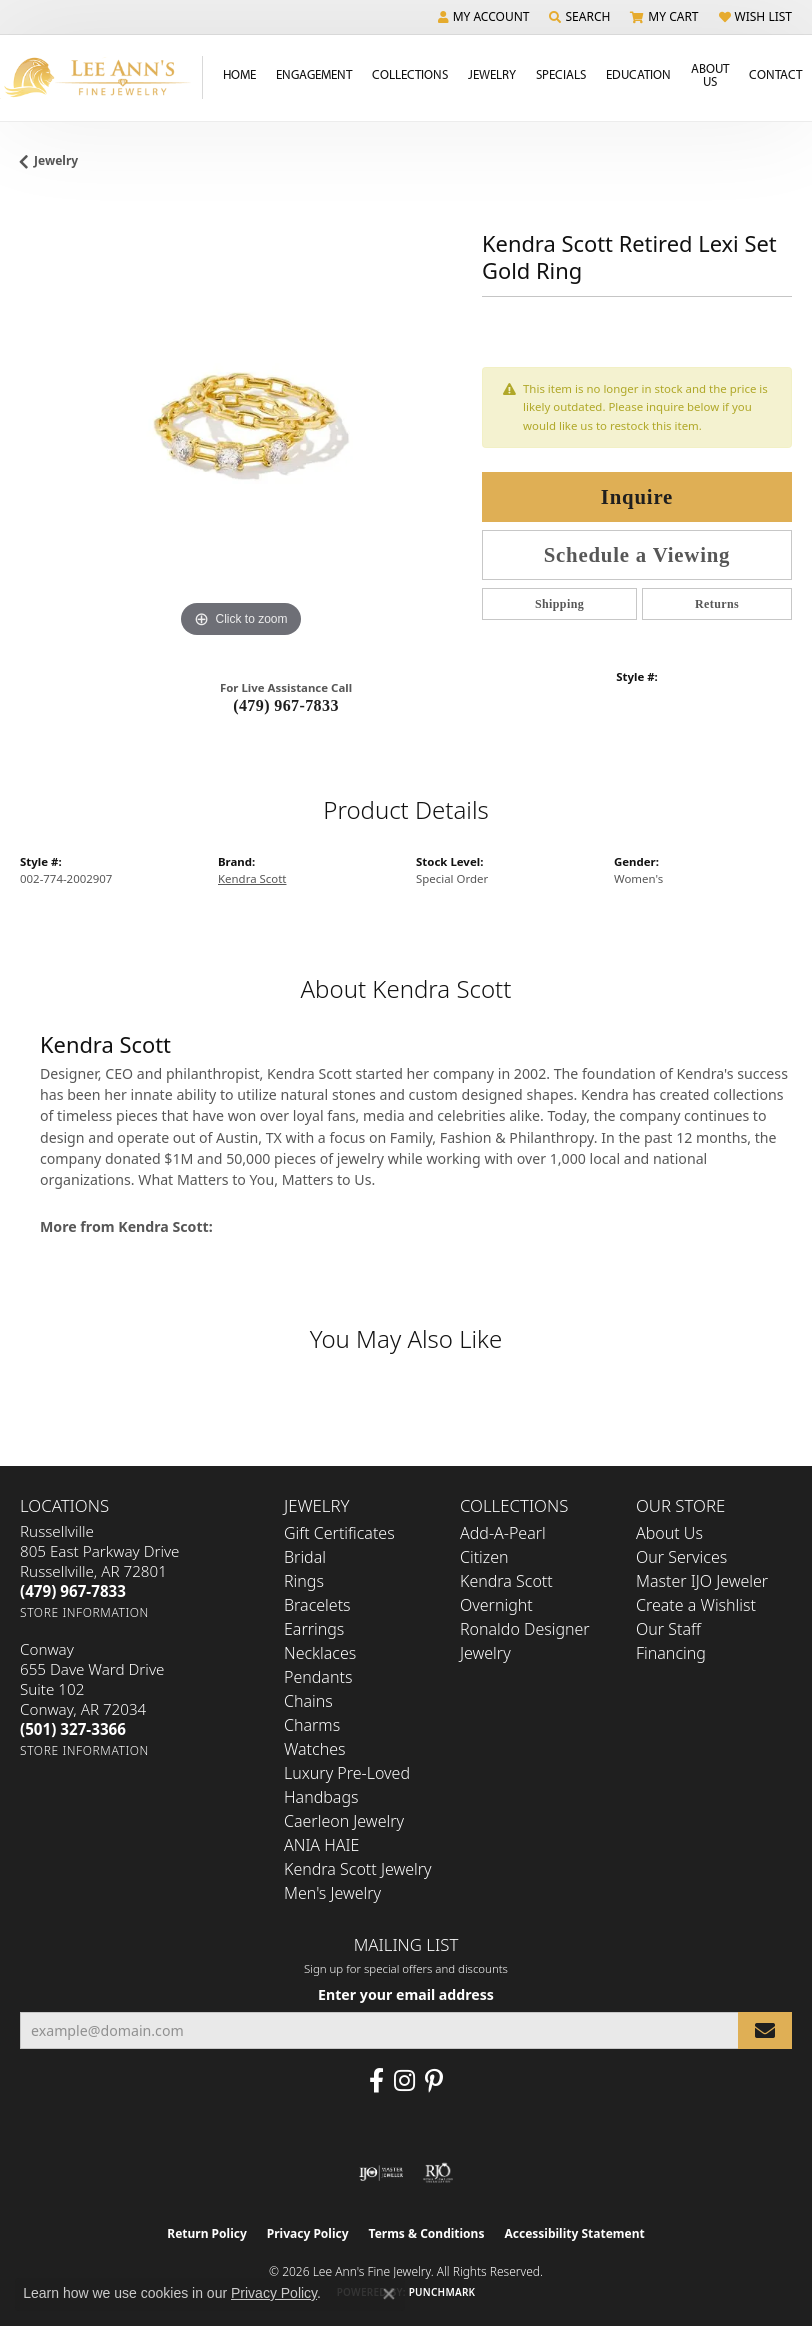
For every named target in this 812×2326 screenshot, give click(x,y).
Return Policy (207, 2233)
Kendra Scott (252, 878)
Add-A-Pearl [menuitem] (503, 1533)
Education (638, 74)
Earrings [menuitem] (314, 1629)
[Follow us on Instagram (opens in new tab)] (404, 2081)
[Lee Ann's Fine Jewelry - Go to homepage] (101, 77)
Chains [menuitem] (308, 1701)
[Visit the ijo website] (381, 2173)
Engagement (314, 74)
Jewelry (492, 74)
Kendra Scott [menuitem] (506, 1581)
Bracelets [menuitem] (317, 1605)
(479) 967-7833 (286, 705)
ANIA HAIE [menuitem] (321, 1845)
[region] (241, 422)
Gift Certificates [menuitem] (339, 1533)
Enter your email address (406, 1994)
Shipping (559, 604)
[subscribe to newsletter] (765, 2030)
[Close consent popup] (389, 2294)
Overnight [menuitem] (496, 1605)
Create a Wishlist (696, 1605)
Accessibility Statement (574, 2233)
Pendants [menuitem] (318, 1677)
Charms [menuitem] (312, 1725)
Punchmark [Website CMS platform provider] (442, 2292)
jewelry (56, 160)
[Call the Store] (73, 1591)
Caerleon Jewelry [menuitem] (344, 1821)
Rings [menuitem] (304, 1581)
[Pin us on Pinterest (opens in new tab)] (434, 2081)
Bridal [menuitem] (305, 1557)
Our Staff (668, 1629)
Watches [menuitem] (315, 1749)
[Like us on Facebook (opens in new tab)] (376, 2081)
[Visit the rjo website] (438, 2173)
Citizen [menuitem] (484, 1557)
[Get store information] (84, 1612)
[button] (484, 17)
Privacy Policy (308, 2233)
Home (239, 74)
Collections (410, 74)
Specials (561, 74)
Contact (775, 74)
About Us (710, 74)
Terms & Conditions (427, 2233)
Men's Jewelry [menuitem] (332, 1893)
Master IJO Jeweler (702, 1581)
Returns (717, 604)
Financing (671, 1653)
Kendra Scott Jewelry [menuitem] (358, 1869)
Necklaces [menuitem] (320, 1653)
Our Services (681, 1557)
